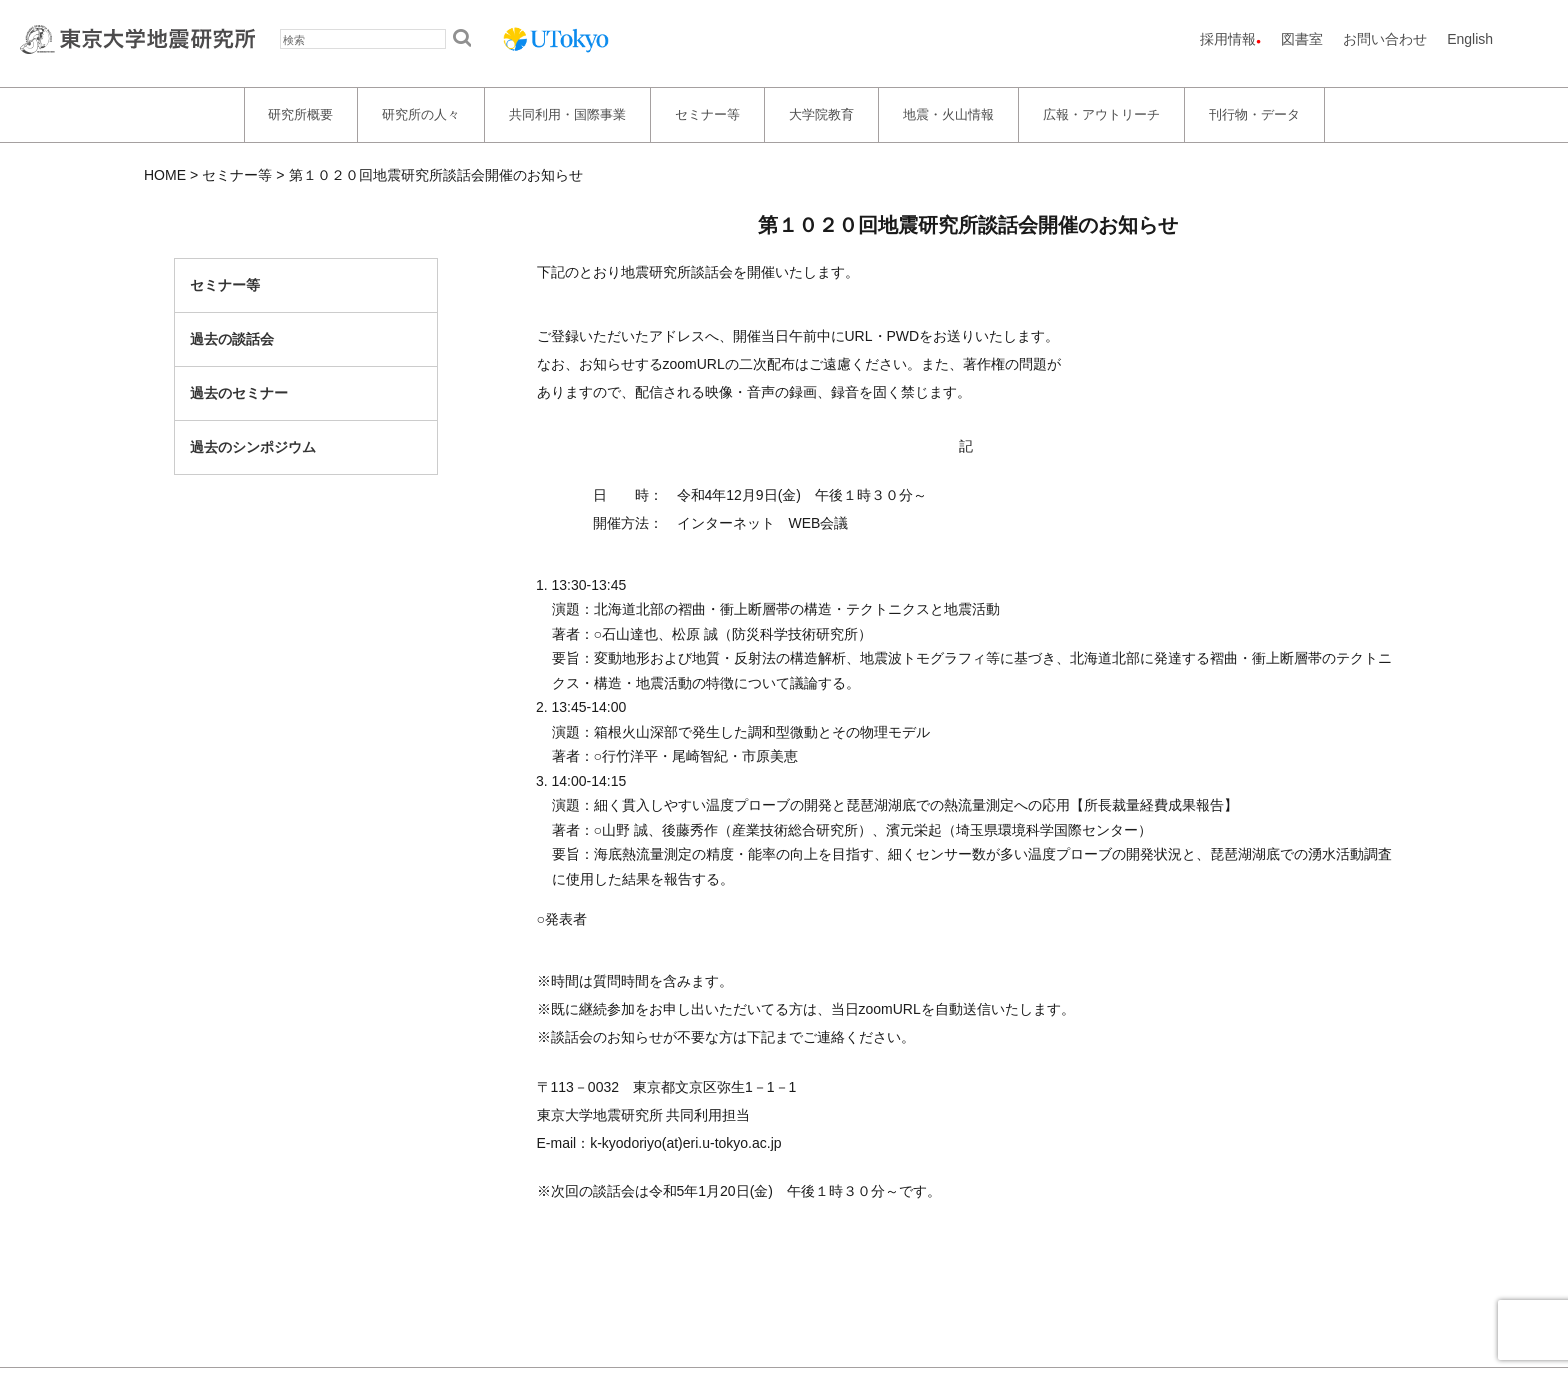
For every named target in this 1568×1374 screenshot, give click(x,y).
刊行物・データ (1254, 114)
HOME (165, 175)
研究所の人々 (421, 114)
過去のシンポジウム (253, 447)
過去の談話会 (232, 339)
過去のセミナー (239, 393)
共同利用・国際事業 (567, 114)
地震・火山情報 (948, 114)
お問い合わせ (1385, 39)
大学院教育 (821, 114)
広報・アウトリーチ (1101, 114)
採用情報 (1228, 39)
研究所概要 (300, 114)
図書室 (1302, 39)
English (1470, 39)
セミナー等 (707, 114)
